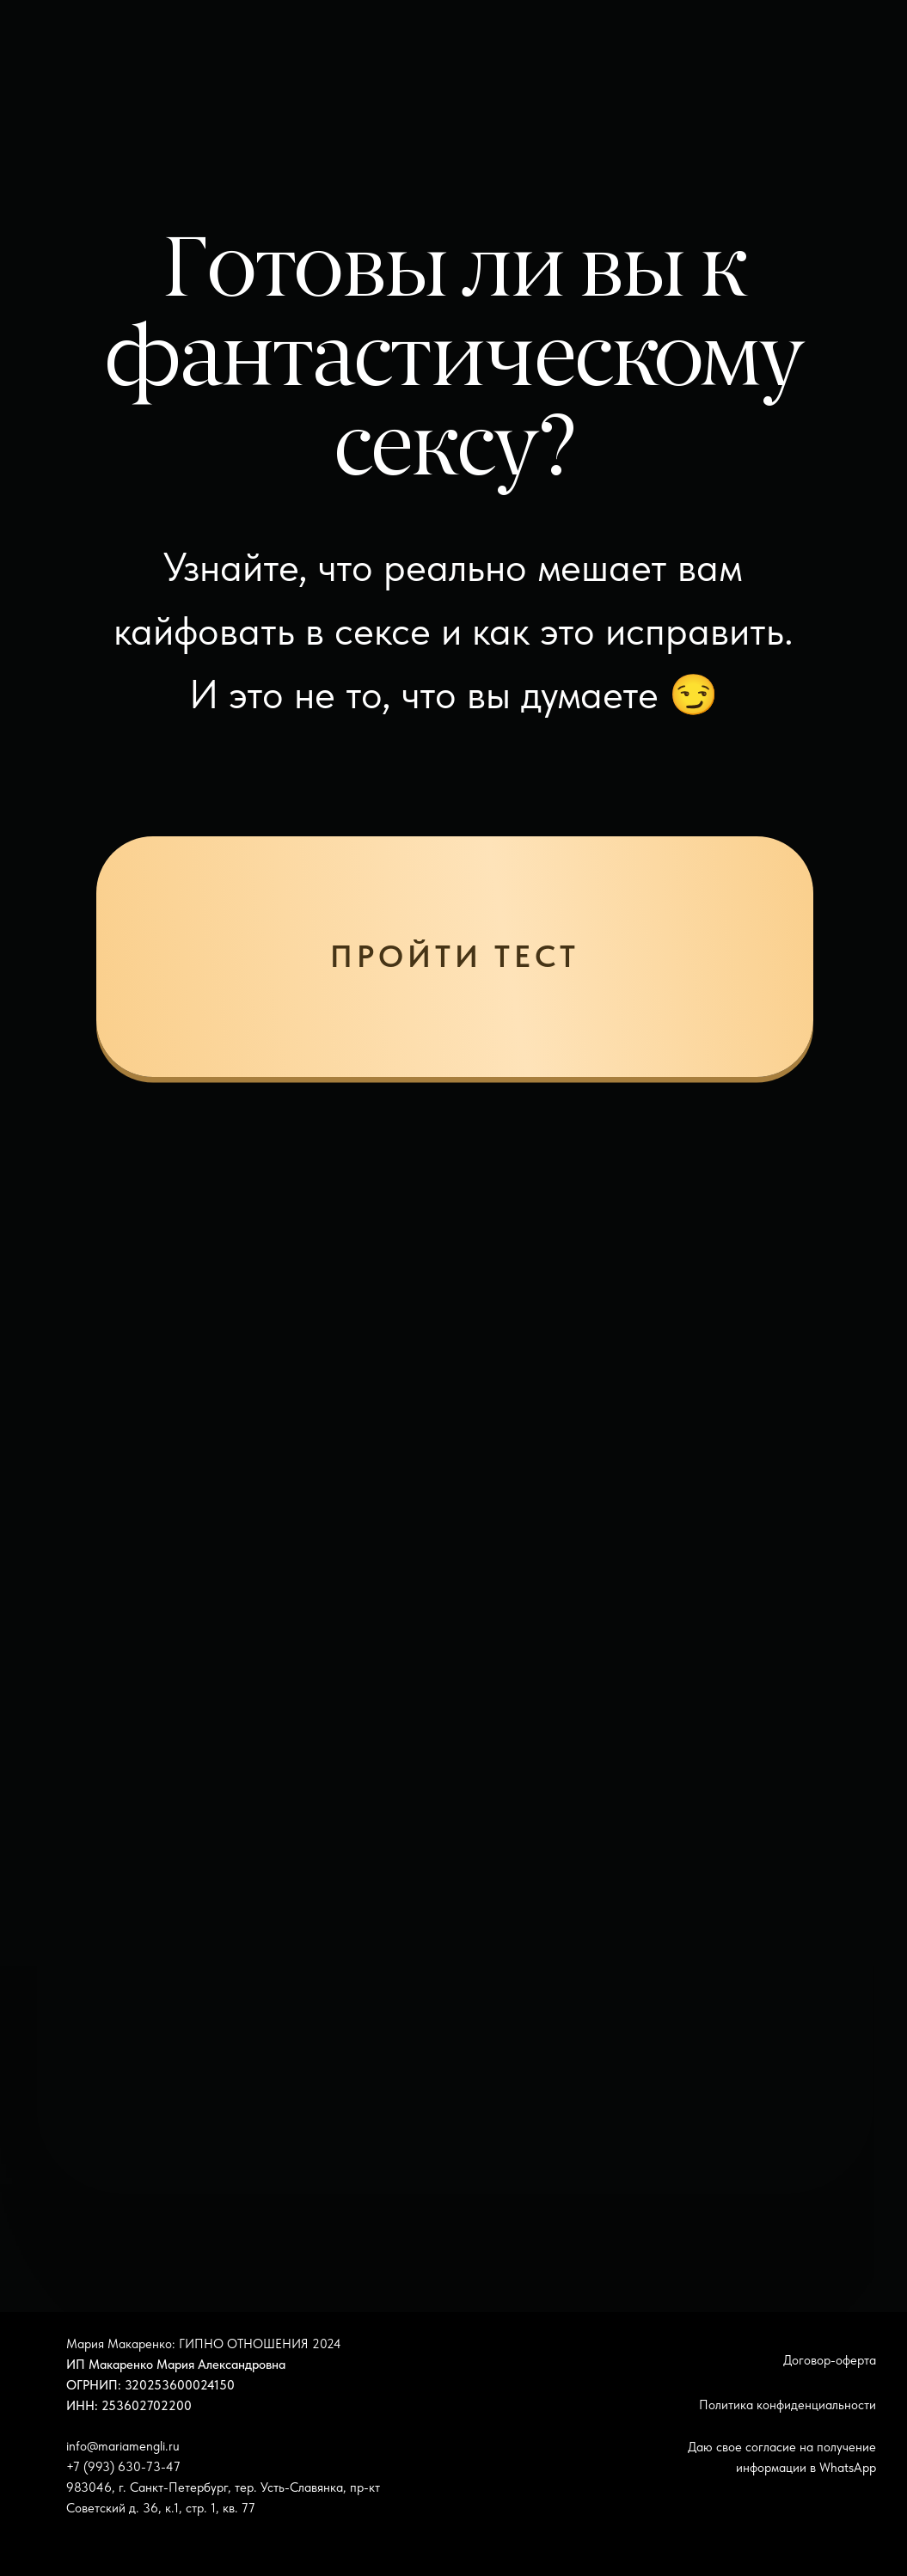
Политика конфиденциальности (787, 2404)
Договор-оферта (829, 2360)
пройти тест (454, 956)
